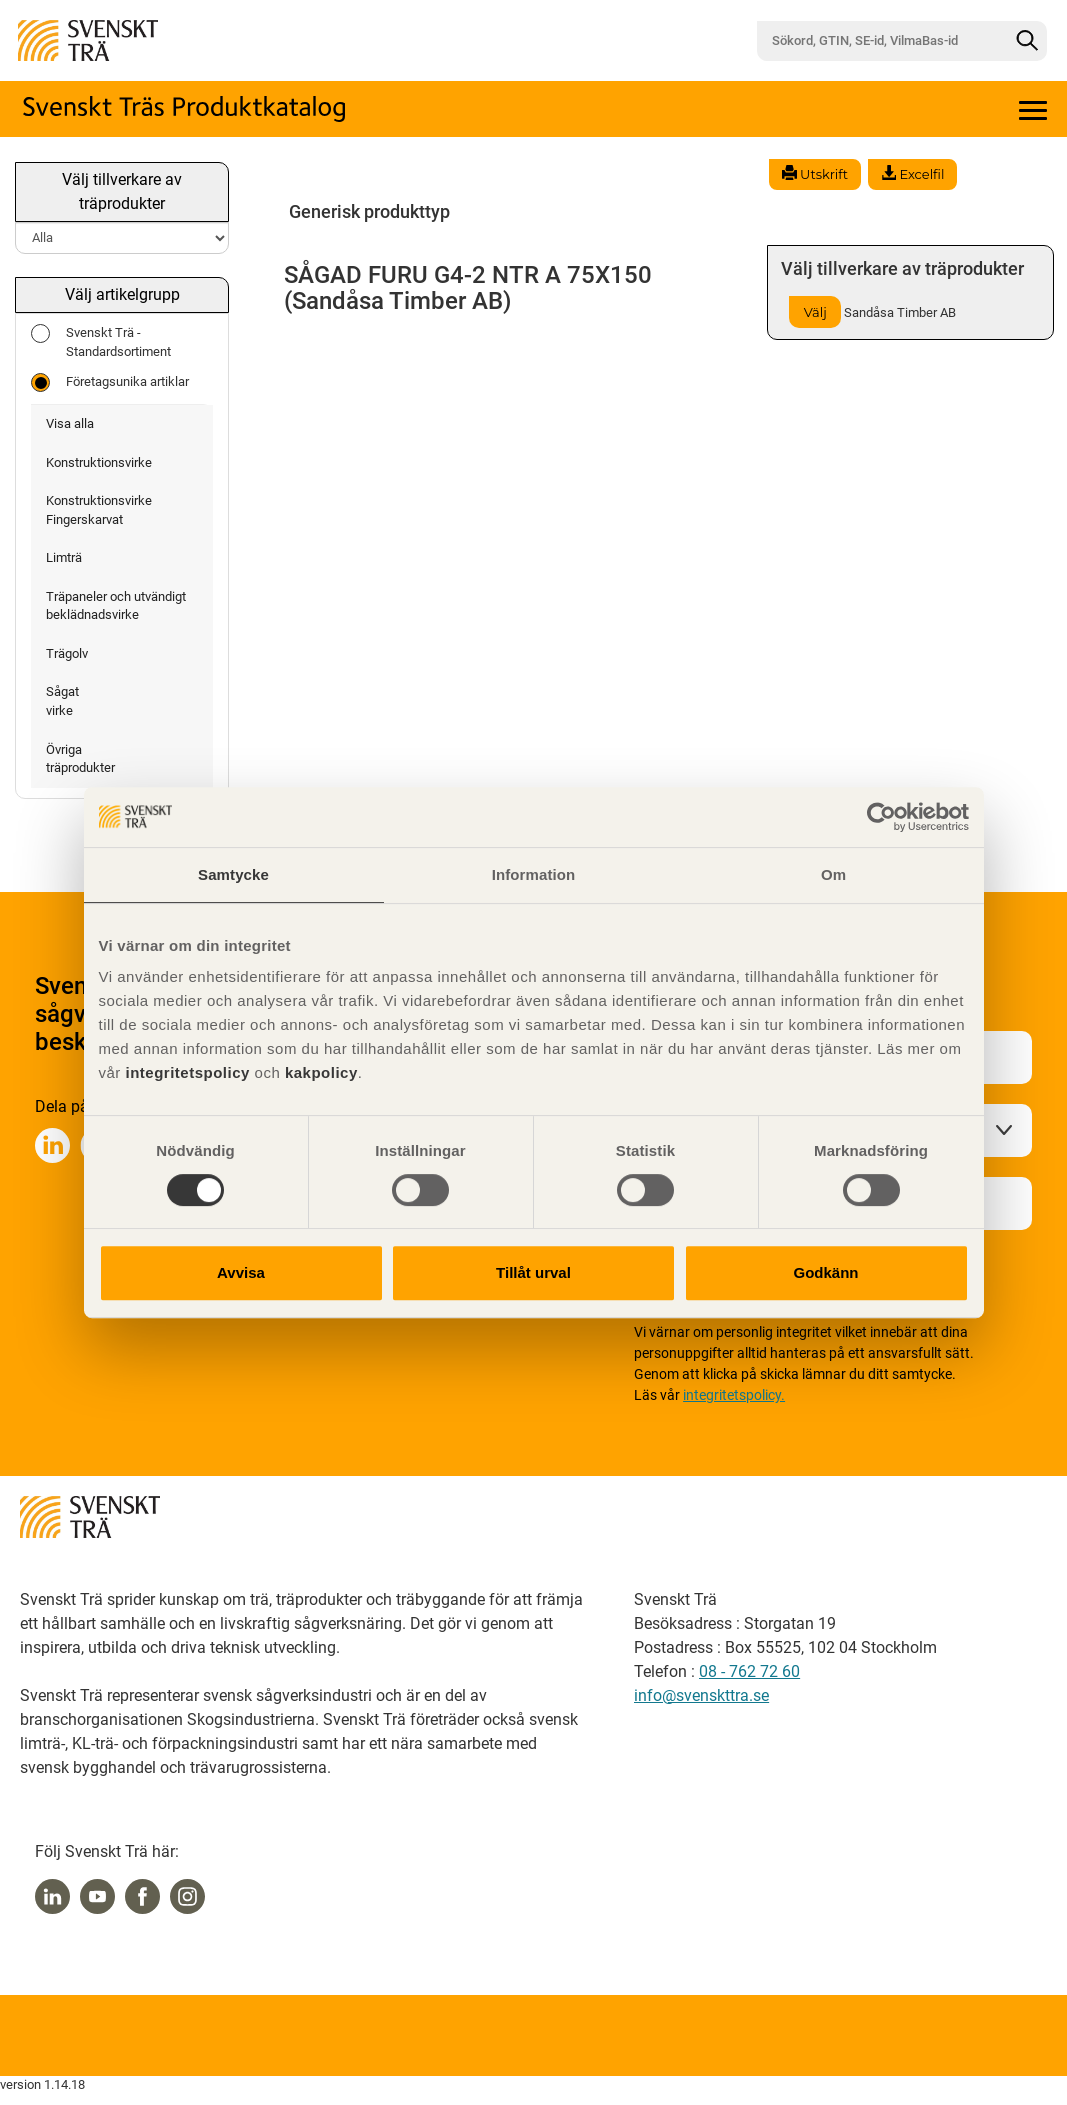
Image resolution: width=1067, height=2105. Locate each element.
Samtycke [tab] (233, 874)
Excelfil (912, 174)
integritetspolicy (185, 1072)
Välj (815, 312)
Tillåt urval (533, 1272)
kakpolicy (321, 1072)
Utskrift (815, 174)
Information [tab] (534, 874)
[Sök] (1027, 41)
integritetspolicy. (734, 1395)
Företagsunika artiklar (110, 382)
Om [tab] (833, 874)
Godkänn (825, 1272)
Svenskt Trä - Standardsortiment (101, 341)
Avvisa (241, 1272)
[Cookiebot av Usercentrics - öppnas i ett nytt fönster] (881, 817)
